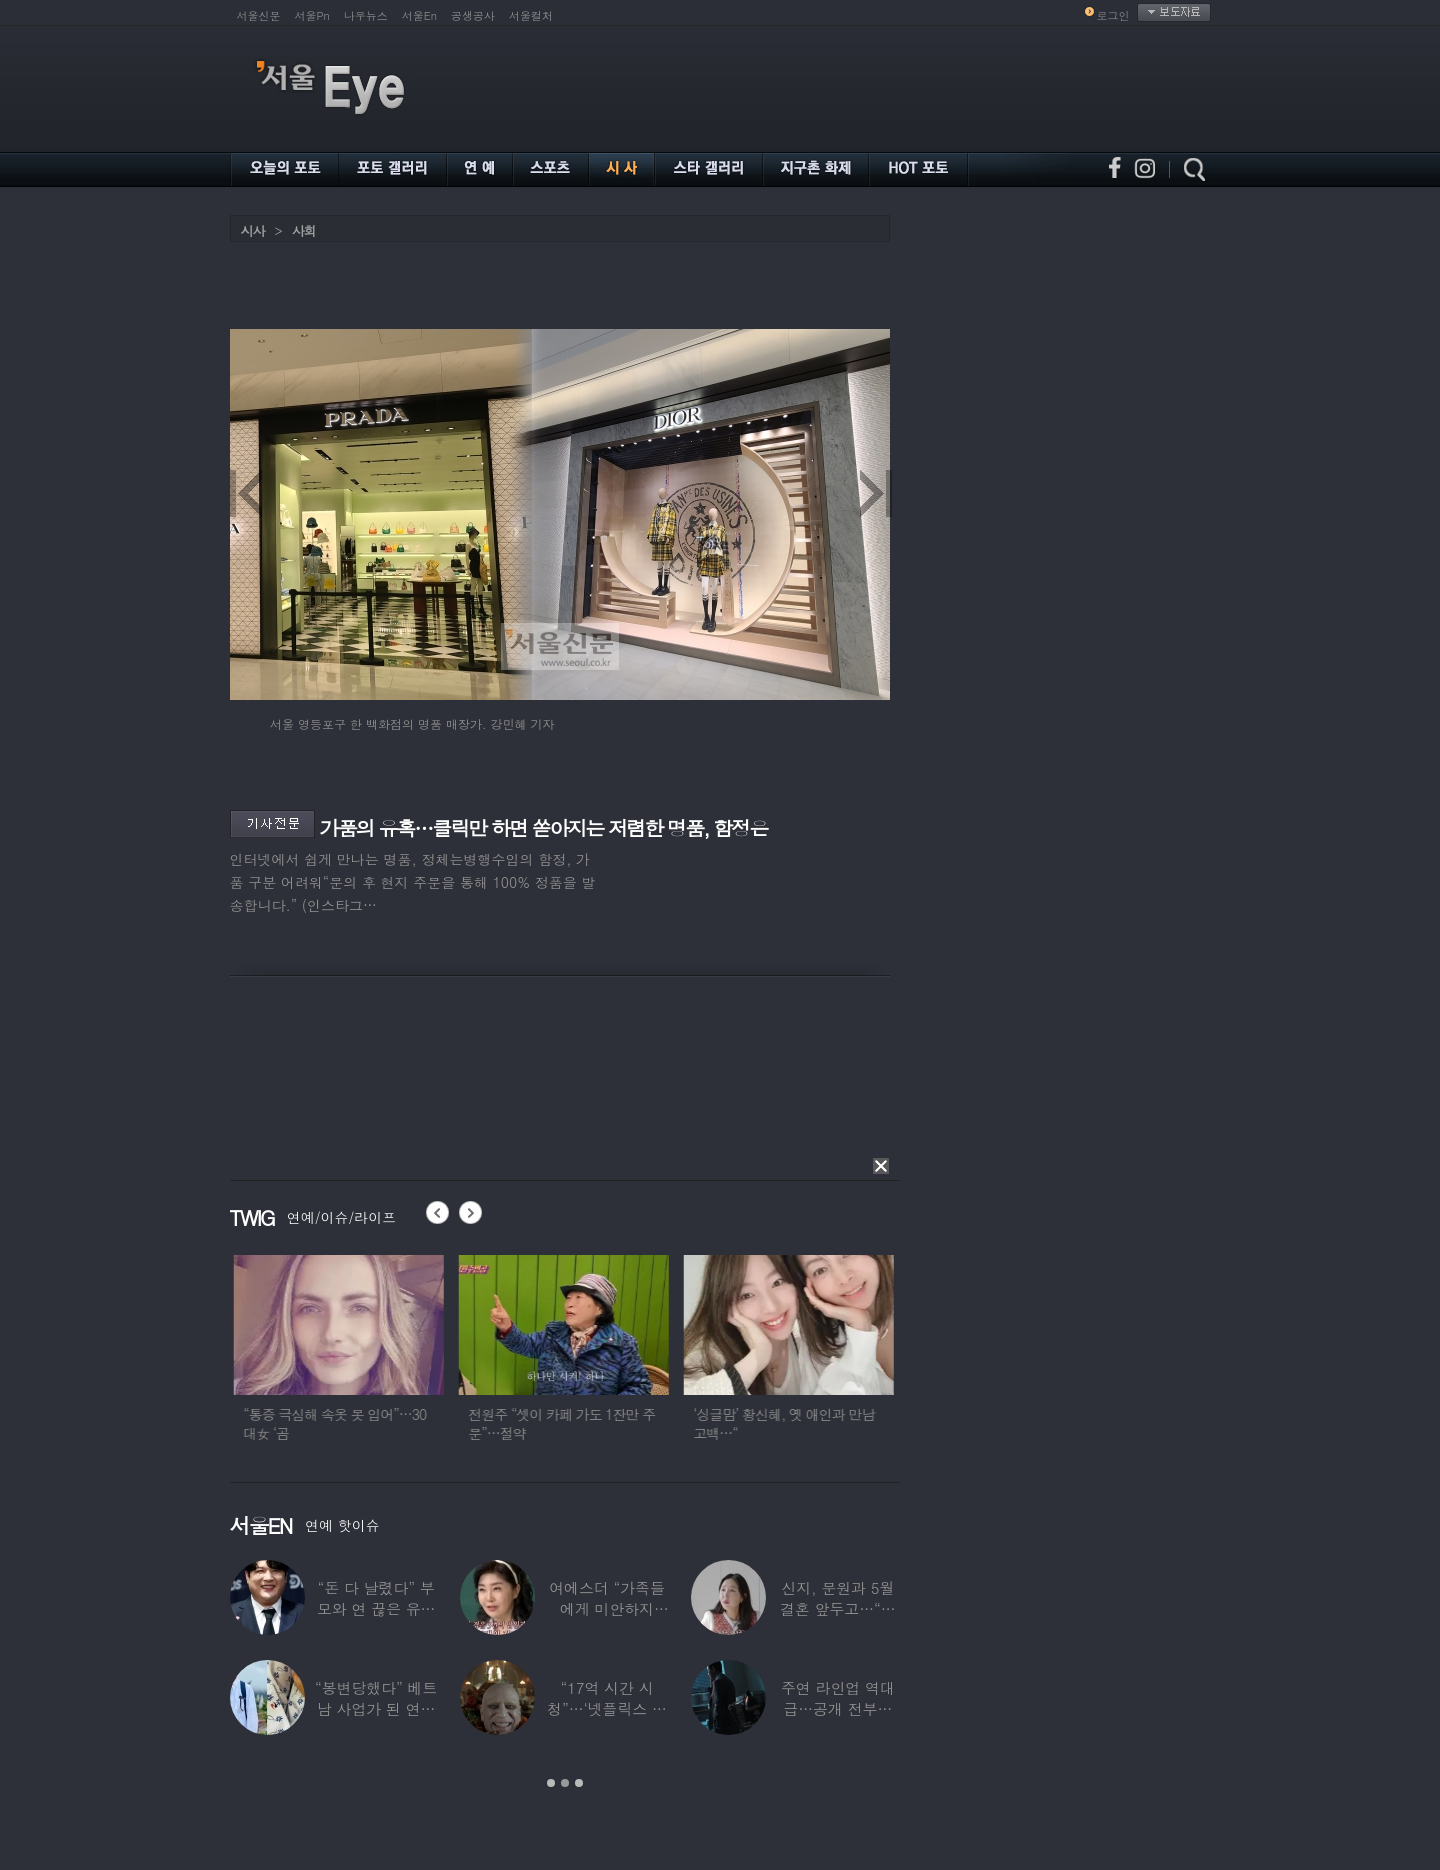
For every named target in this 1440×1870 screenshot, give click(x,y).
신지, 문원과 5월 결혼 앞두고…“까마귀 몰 (838, 1608)
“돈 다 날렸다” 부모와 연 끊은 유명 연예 (376, 1608)
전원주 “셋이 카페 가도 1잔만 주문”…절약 (595, 1423)
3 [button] (579, 1783)
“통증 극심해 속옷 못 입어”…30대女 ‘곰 (368, 1423)
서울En (419, 15)
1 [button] (551, 1783)
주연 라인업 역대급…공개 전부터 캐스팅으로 (838, 1708)
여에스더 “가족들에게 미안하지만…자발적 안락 (607, 1608)
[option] (372, 1357)
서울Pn (312, 15)
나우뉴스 (366, 15)
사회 (304, 230)
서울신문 (259, 15)
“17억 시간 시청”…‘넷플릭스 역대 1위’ (607, 1708)
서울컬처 (531, 15)
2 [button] (565, 1783)
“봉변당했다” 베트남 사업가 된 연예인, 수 (376, 1708)
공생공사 (473, 15)
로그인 (1113, 15)
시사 (253, 230)
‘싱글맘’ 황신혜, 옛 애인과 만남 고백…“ (817, 1423)
